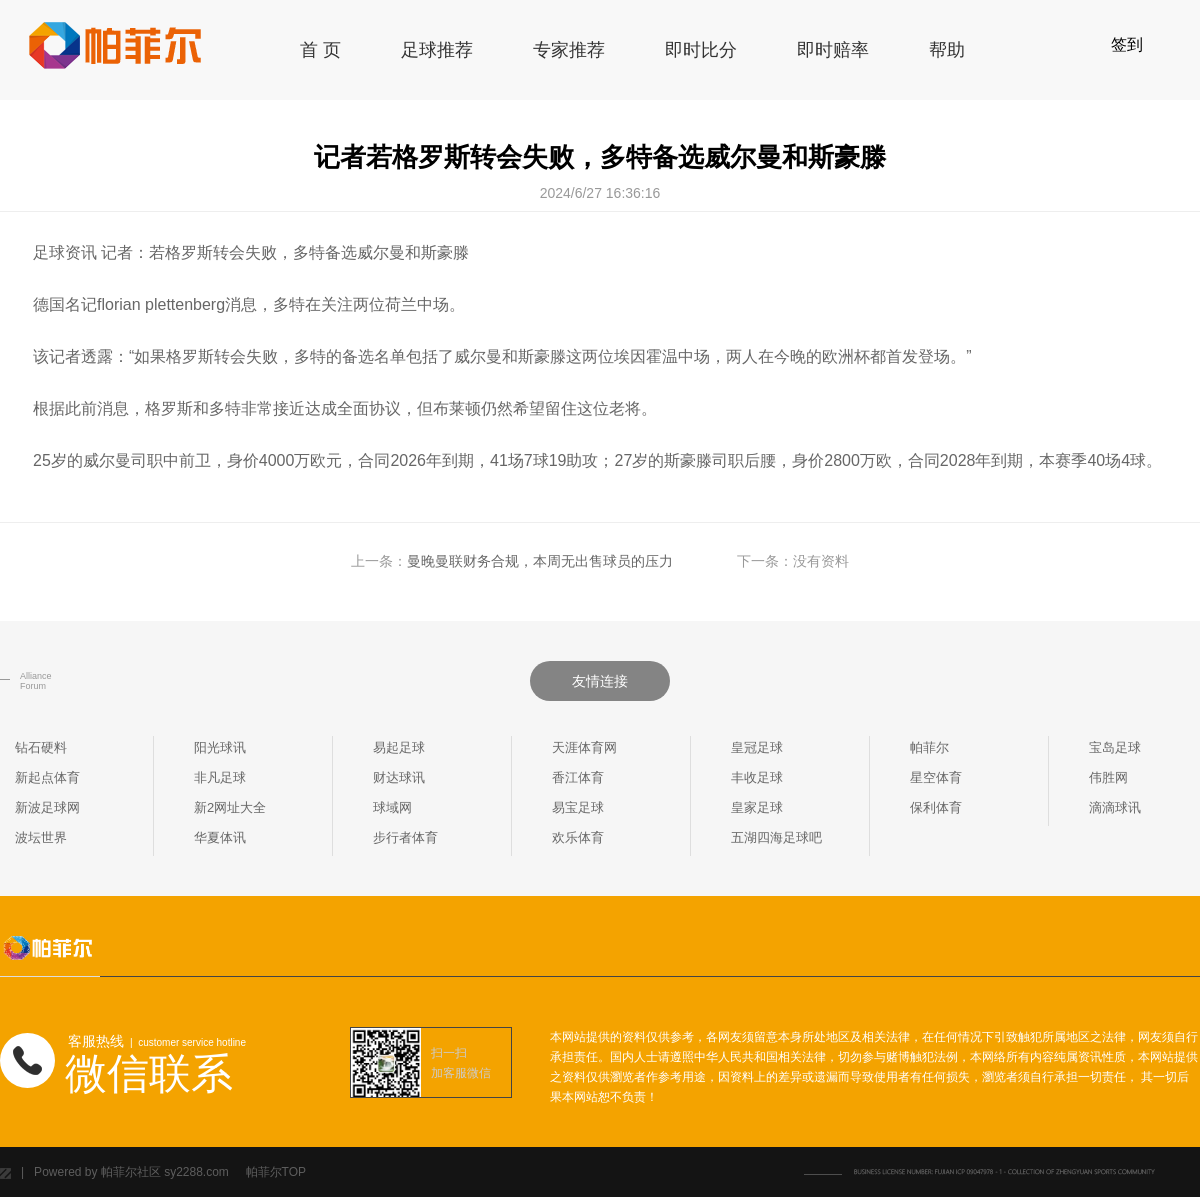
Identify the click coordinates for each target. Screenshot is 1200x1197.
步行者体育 (405, 837)
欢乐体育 (578, 837)
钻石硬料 (41, 747)
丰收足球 (757, 777)
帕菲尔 (929, 747)
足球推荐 (437, 50)
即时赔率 (833, 50)
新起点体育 (47, 777)
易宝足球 (578, 807)
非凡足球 (220, 777)
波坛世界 (41, 837)
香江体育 (578, 777)
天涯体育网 (584, 747)
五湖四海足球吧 (776, 837)
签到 (1127, 44)
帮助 (947, 50)
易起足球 (399, 747)
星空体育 (936, 777)
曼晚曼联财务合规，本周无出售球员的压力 (540, 561)
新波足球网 (47, 807)
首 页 (320, 50)
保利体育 (936, 807)
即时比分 (701, 50)
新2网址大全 (230, 807)
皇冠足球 (757, 747)
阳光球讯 (220, 747)
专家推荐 (569, 50)
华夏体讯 (220, 837)
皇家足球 (757, 807)
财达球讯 (399, 777)
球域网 (392, 807)
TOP (294, 1172)
